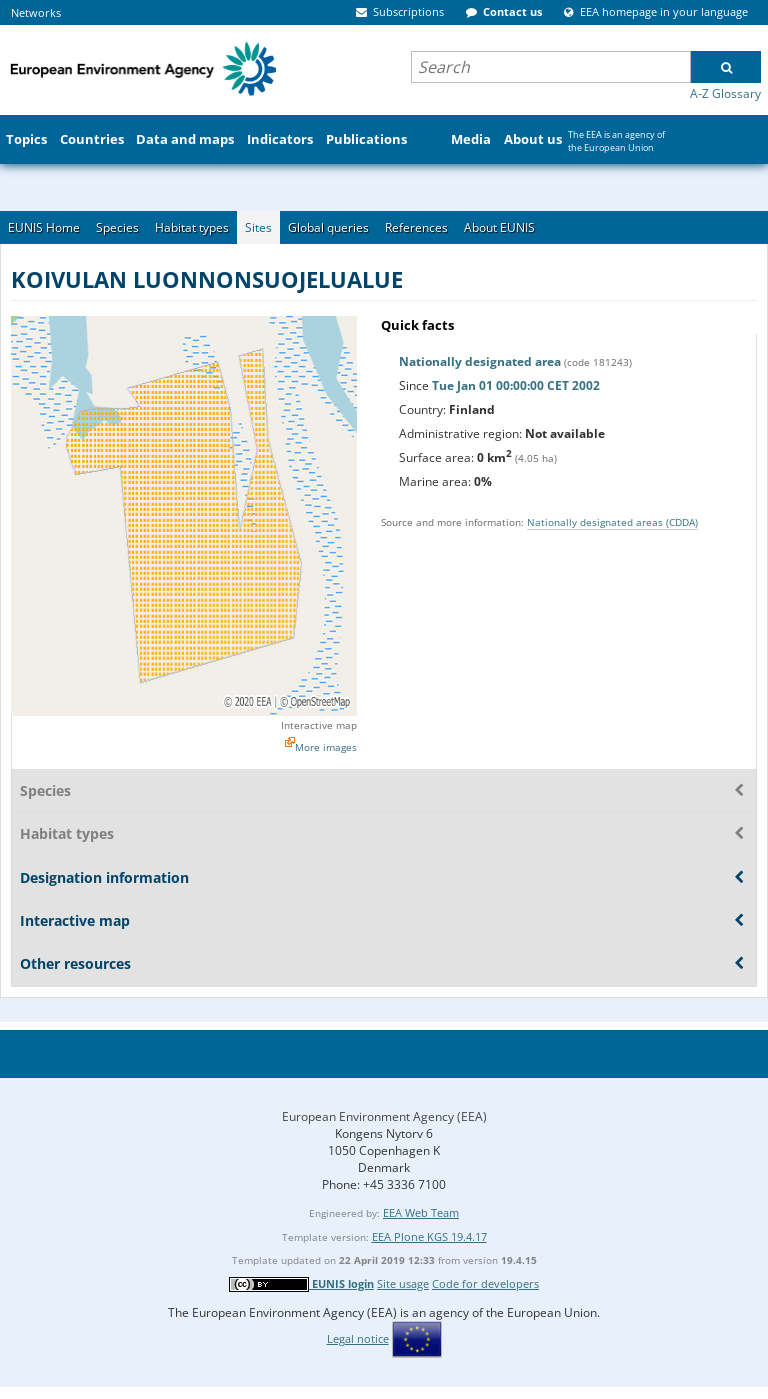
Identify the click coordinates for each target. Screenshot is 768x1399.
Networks (36, 12)
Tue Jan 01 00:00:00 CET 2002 (516, 385)
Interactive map (319, 725)
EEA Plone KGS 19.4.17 (429, 1236)
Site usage (403, 1283)
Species (117, 227)
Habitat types (192, 227)
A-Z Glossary (725, 93)
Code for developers (485, 1283)
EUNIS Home (44, 227)
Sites (258, 227)
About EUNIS (499, 227)
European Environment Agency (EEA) (384, 1116)
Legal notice (358, 1338)
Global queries (328, 227)
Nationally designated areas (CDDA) (612, 522)
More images (326, 747)
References (416, 227)
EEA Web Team (421, 1212)
